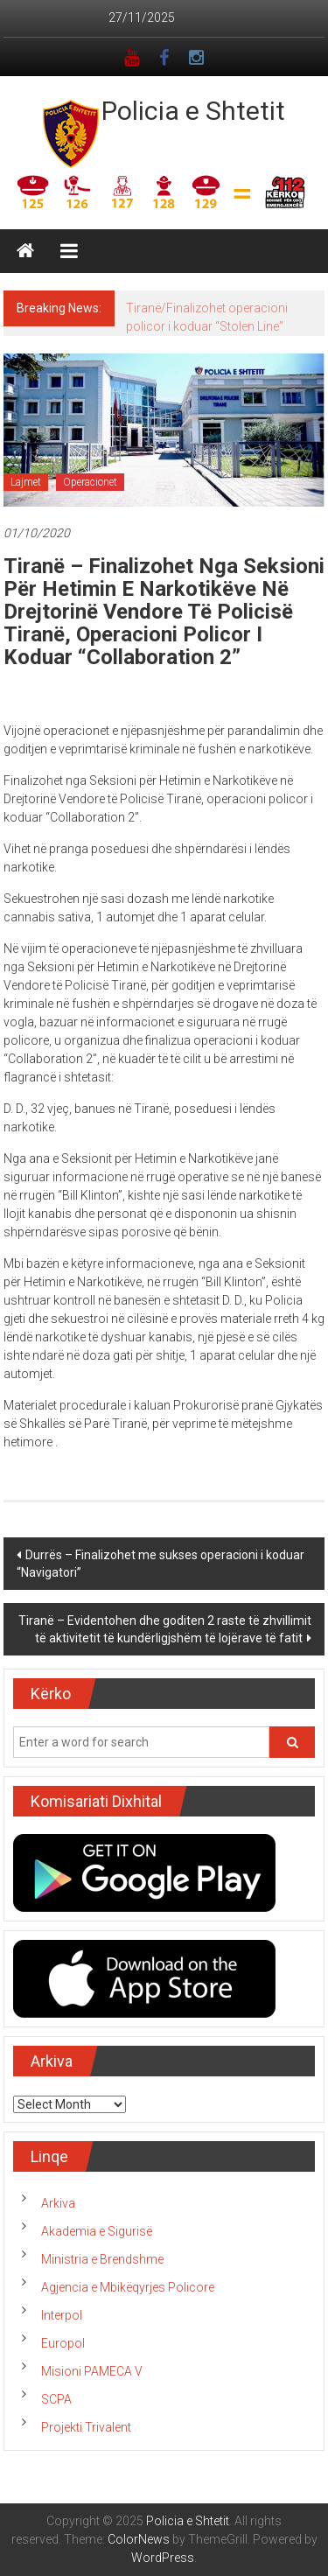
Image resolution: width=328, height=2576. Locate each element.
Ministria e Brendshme (102, 2259)
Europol (63, 2343)
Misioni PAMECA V (92, 2371)
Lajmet (25, 482)
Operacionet (90, 482)
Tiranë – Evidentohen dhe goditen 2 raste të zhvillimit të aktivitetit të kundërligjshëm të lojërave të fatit (164, 1629)
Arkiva (58, 2203)
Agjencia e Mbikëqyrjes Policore (127, 2287)
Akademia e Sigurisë (96, 2231)
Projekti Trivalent (86, 2427)
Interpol (61, 2315)
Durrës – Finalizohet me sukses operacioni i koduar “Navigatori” (160, 1563)
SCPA (56, 2399)
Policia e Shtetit (193, 110)
